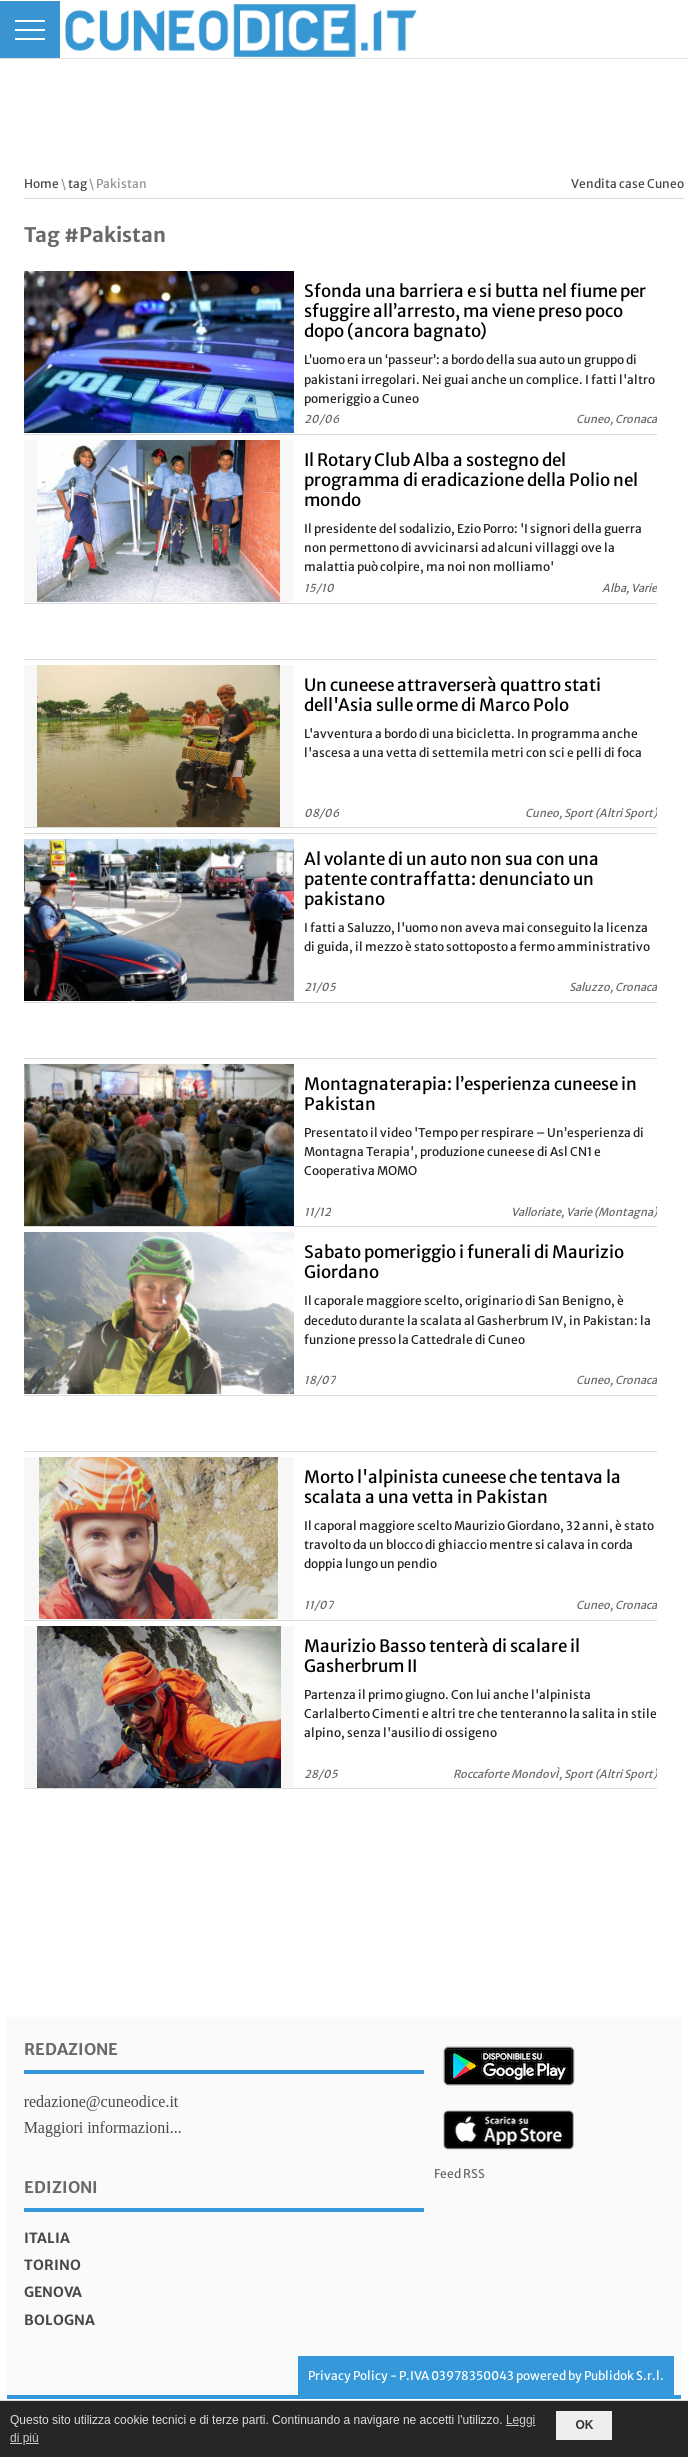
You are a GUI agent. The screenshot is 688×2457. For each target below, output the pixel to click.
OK (584, 2425)
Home (41, 183)
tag (77, 183)
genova (53, 2292)
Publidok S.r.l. (624, 2375)
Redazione (71, 2049)
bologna (59, 2320)
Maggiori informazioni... (103, 2127)
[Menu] (30, 29)
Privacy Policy (348, 2375)
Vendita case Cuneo (627, 183)
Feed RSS (459, 2173)
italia (47, 2238)
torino (52, 2265)
